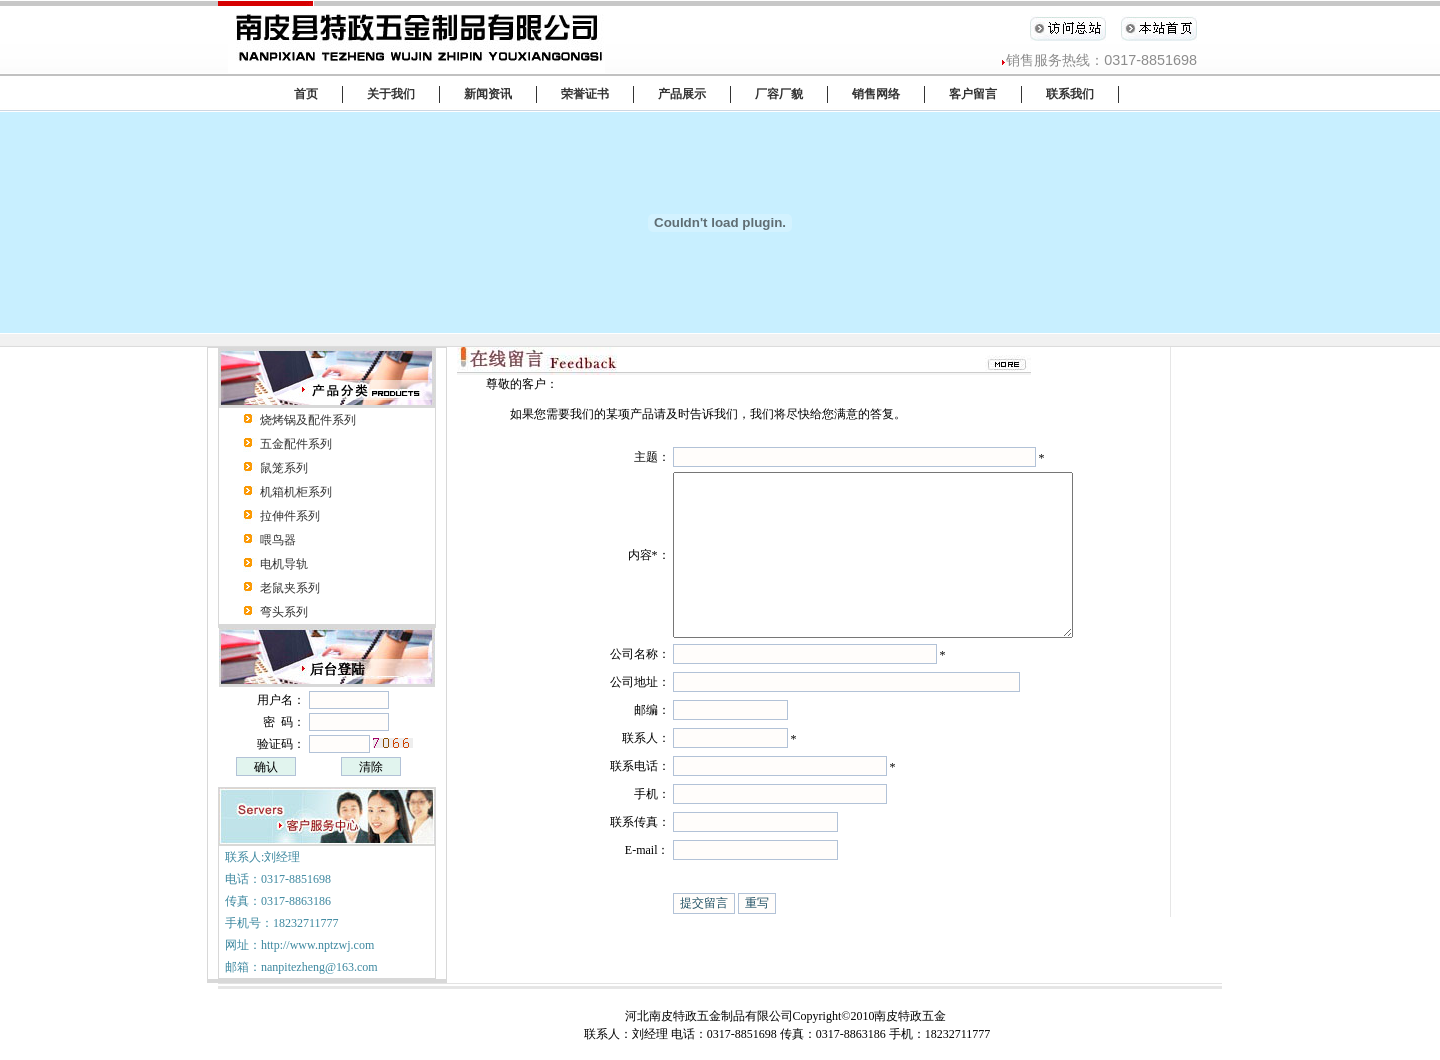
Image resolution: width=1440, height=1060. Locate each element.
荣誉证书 (585, 94)
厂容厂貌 (779, 94)
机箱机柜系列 (296, 492)
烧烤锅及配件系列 (308, 420)
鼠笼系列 (284, 468)
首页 (306, 94)
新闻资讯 (488, 94)
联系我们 (1070, 94)
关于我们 (391, 94)
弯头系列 (284, 612)
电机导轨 (284, 564)
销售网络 (876, 94)
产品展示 (682, 94)
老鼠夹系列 (290, 588)
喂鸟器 (278, 540)
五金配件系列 (296, 444)
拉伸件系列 (290, 516)
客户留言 (973, 94)
